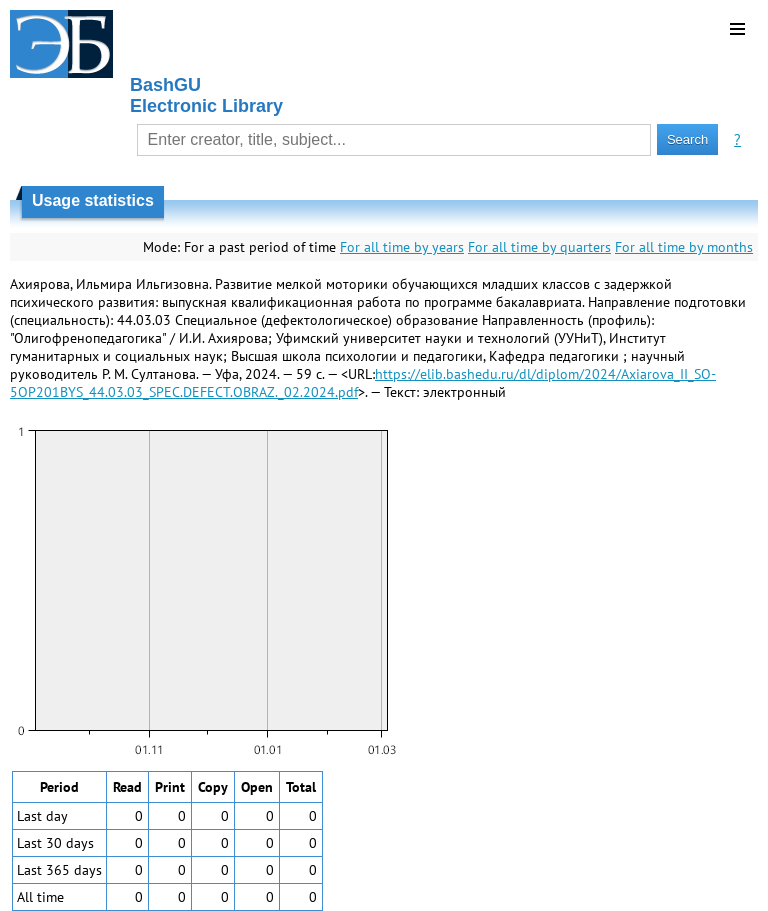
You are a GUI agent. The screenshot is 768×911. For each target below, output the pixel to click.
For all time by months (684, 247)
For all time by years (402, 247)
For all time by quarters (539, 247)
